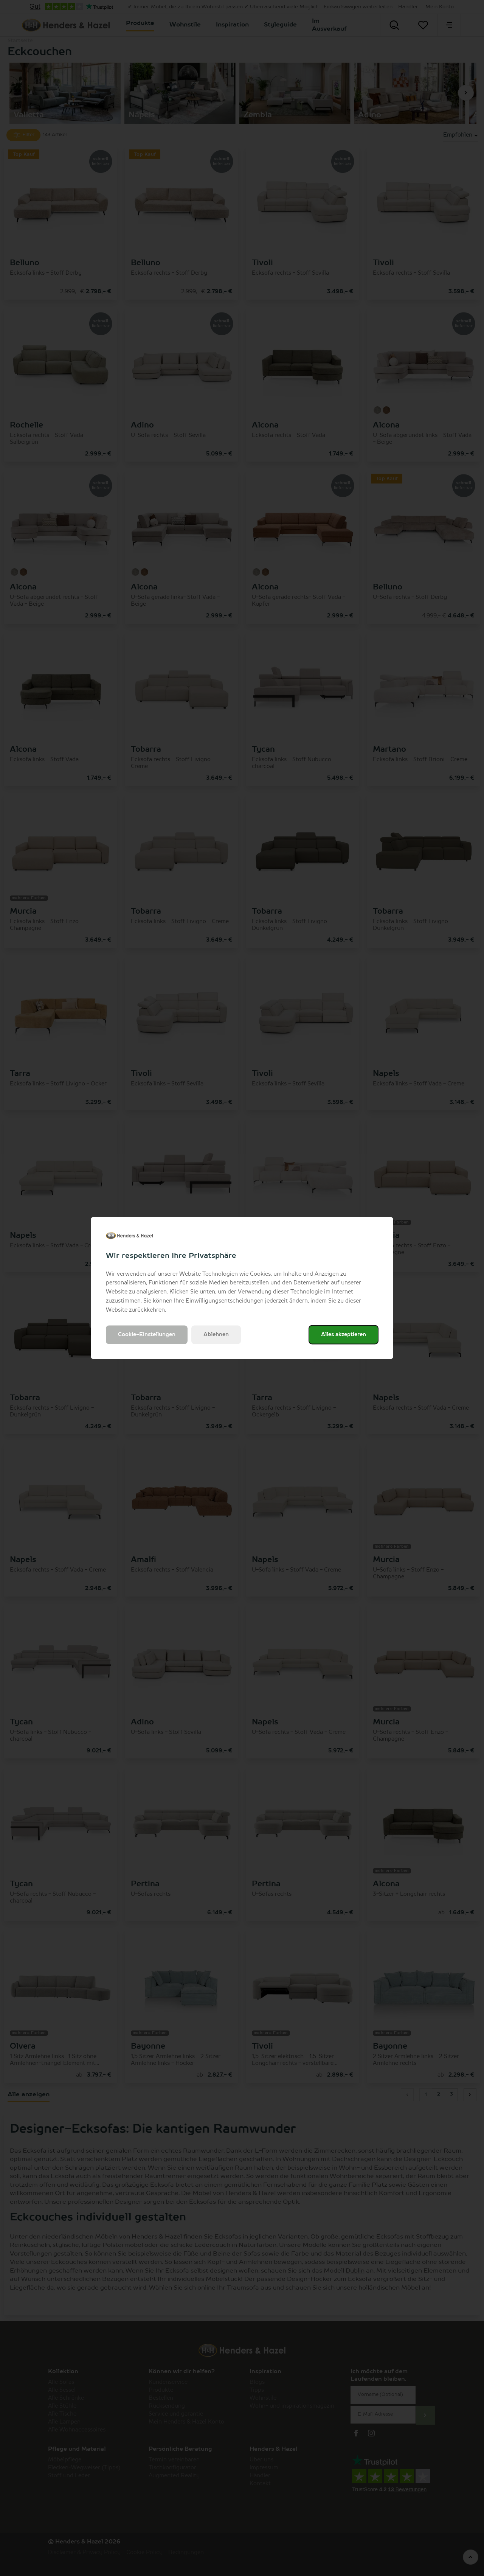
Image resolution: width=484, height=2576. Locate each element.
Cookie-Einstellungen (146, 1334)
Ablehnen (216, 1334)
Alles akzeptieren (343, 1334)
